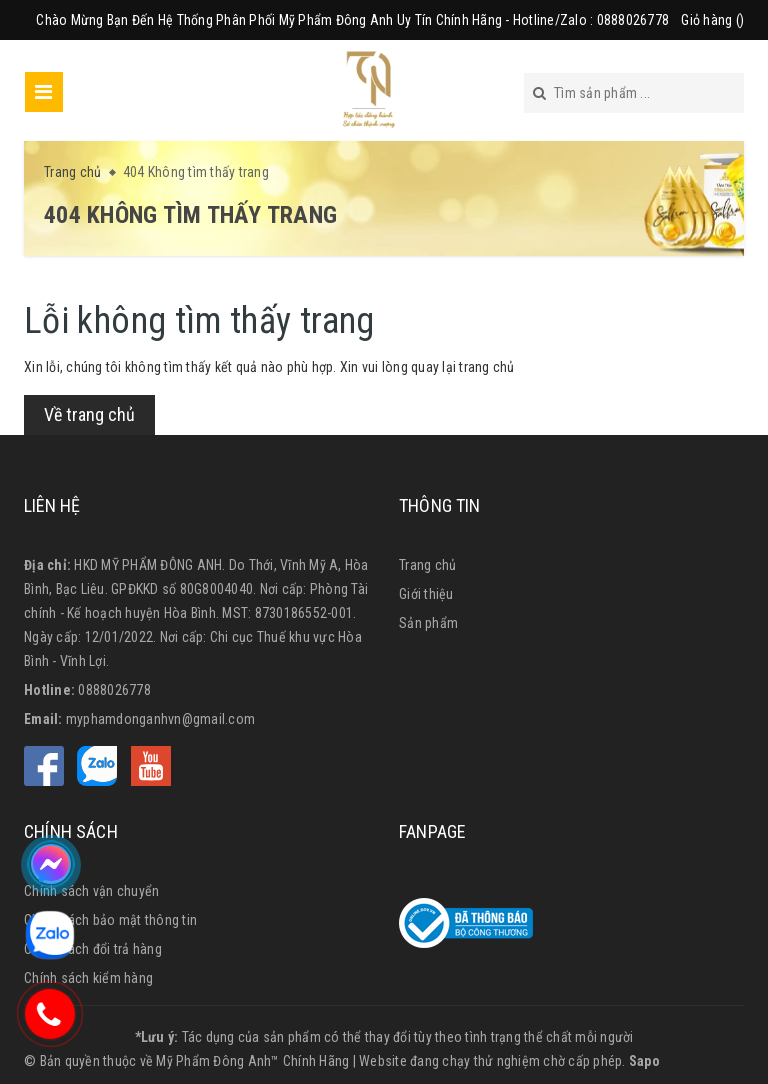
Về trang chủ (89, 414)
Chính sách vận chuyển (91, 891)
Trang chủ (427, 565)
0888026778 (114, 690)
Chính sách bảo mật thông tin (110, 920)
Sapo (644, 1061)
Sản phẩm (428, 623)
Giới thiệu (426, 594)
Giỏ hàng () (712, 20)
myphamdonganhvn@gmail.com (160, 719)
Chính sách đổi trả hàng (93, 949)
